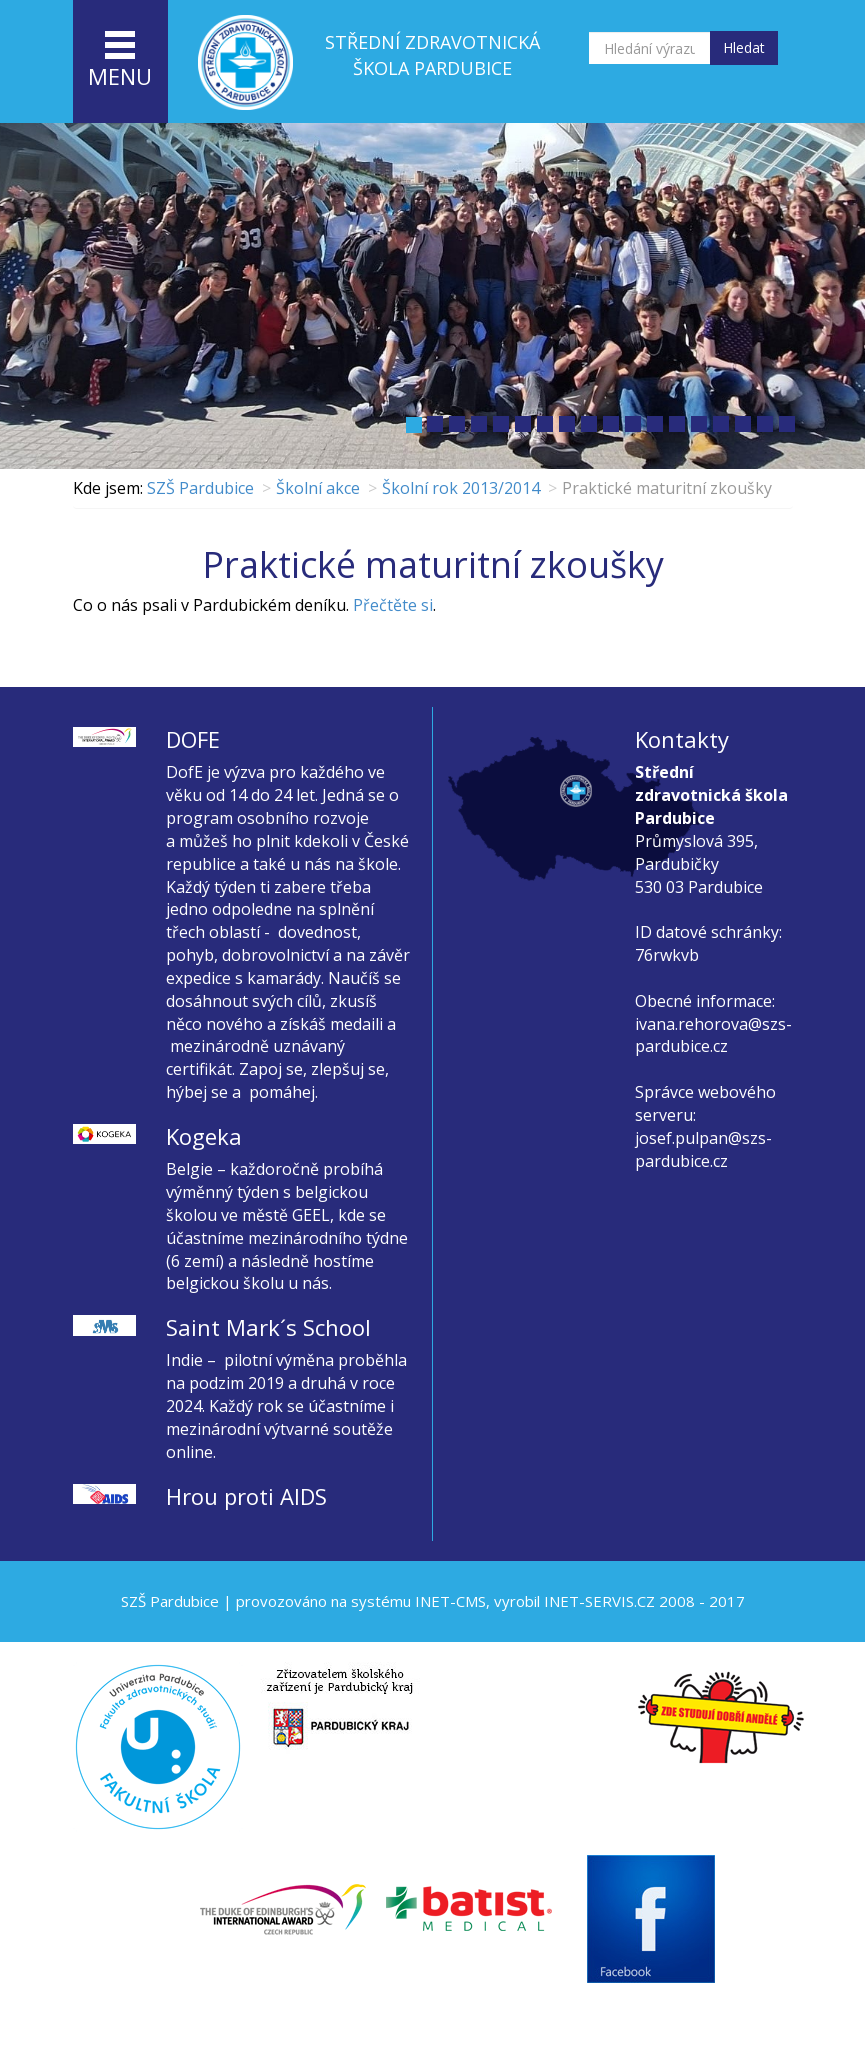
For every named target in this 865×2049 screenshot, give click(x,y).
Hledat (744, 47)
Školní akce (318, 488)
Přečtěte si (393, 605)
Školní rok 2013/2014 (461, 488)
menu (120, 61)
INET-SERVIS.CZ (599, 1601)
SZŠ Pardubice (200, 488)
